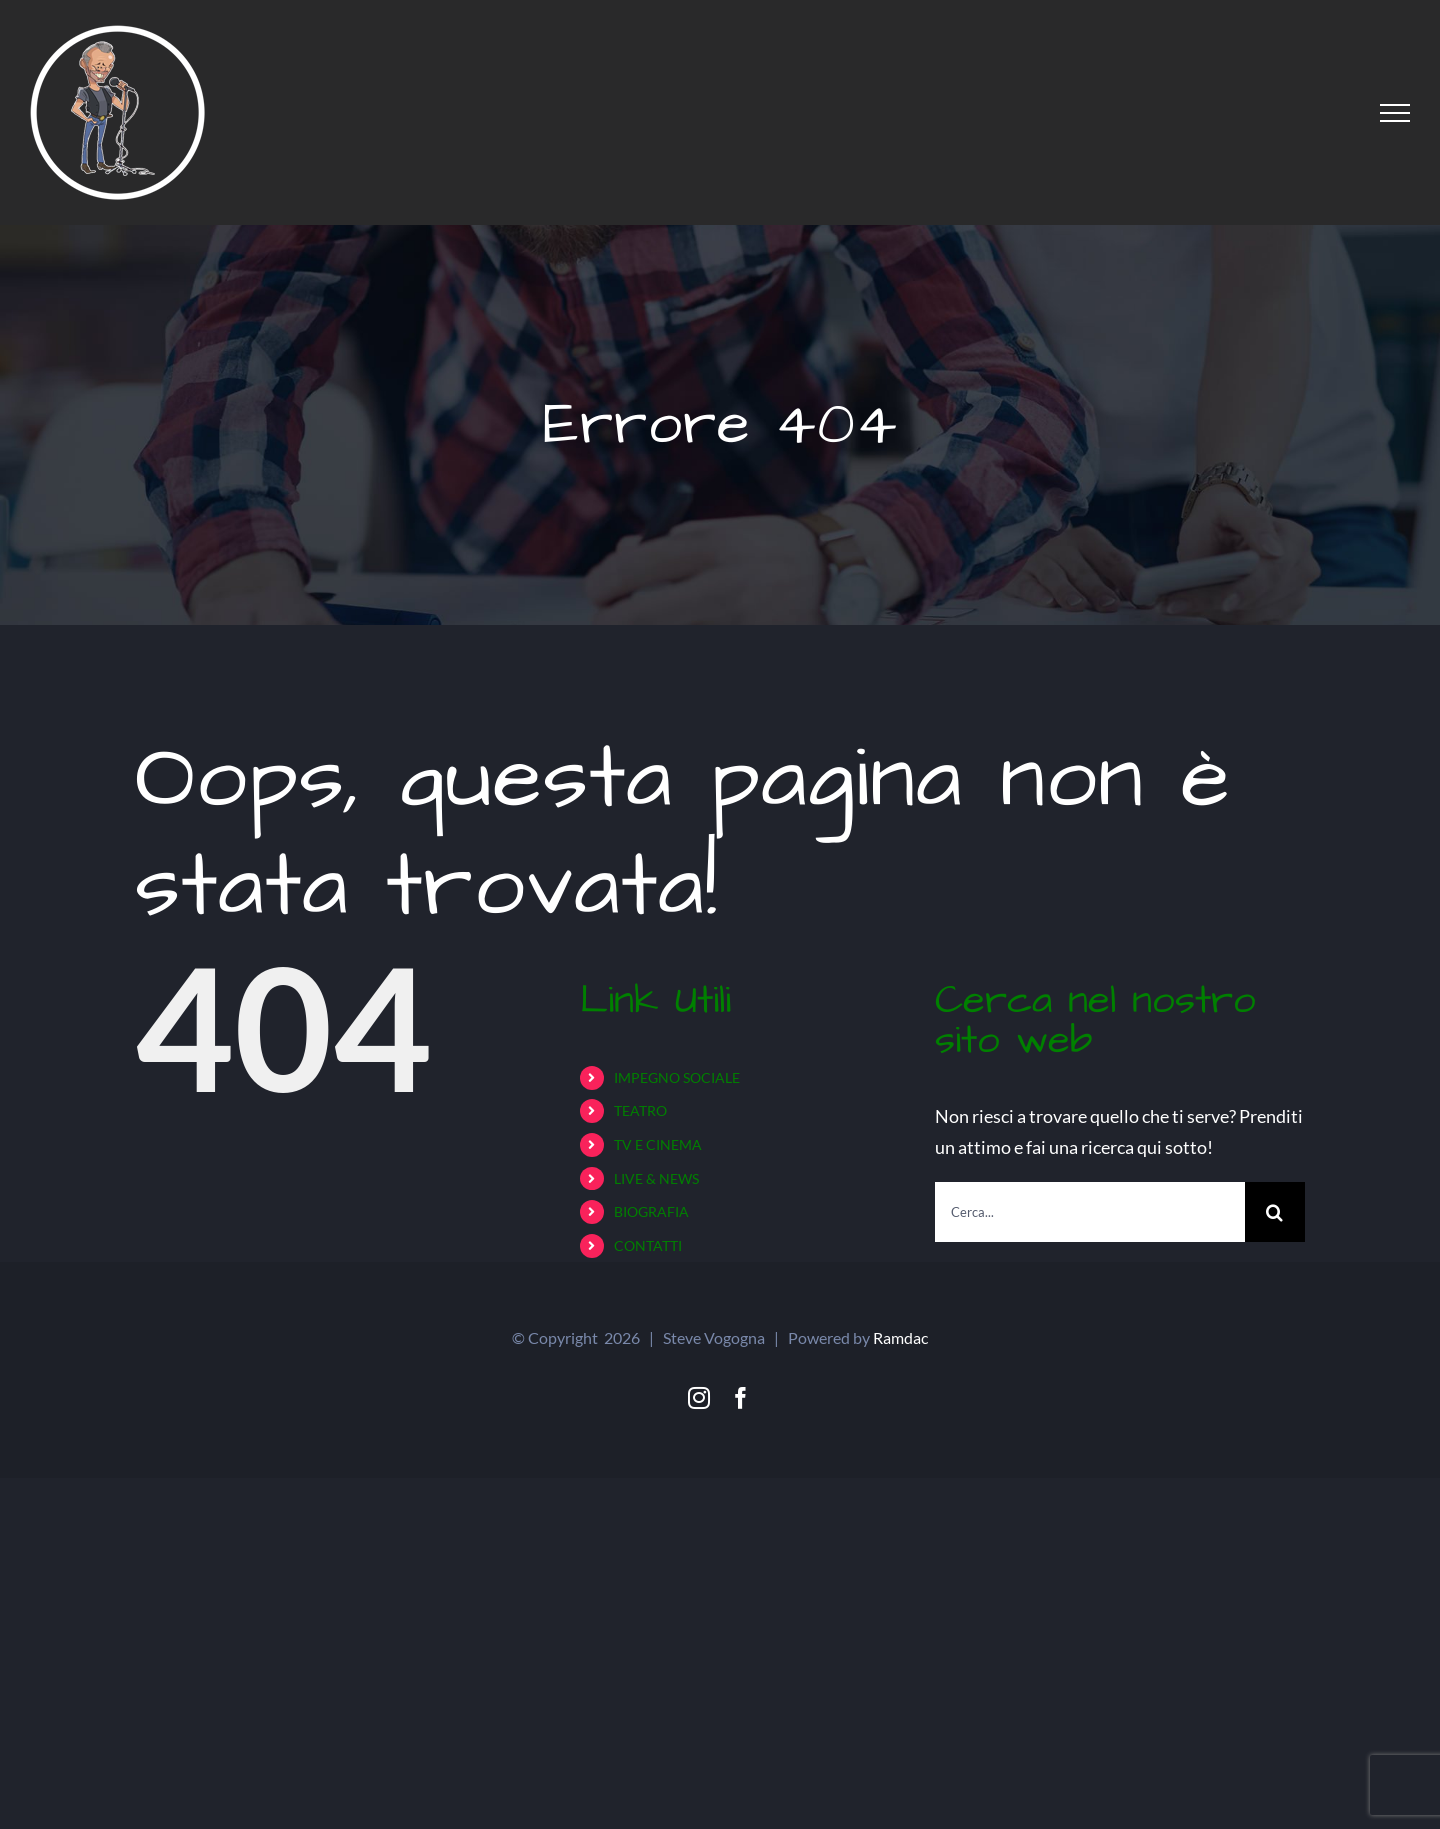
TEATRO (640, 1110)
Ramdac (900, 1337)
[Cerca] (1275, 1212)
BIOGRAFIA (651, 1211)
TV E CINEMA (658, 1144)
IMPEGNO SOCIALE (677, 1077)
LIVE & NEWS (656, 1178)
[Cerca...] (1090, 1212)
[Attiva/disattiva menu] (1395, 113)
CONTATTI (648, 1245)
